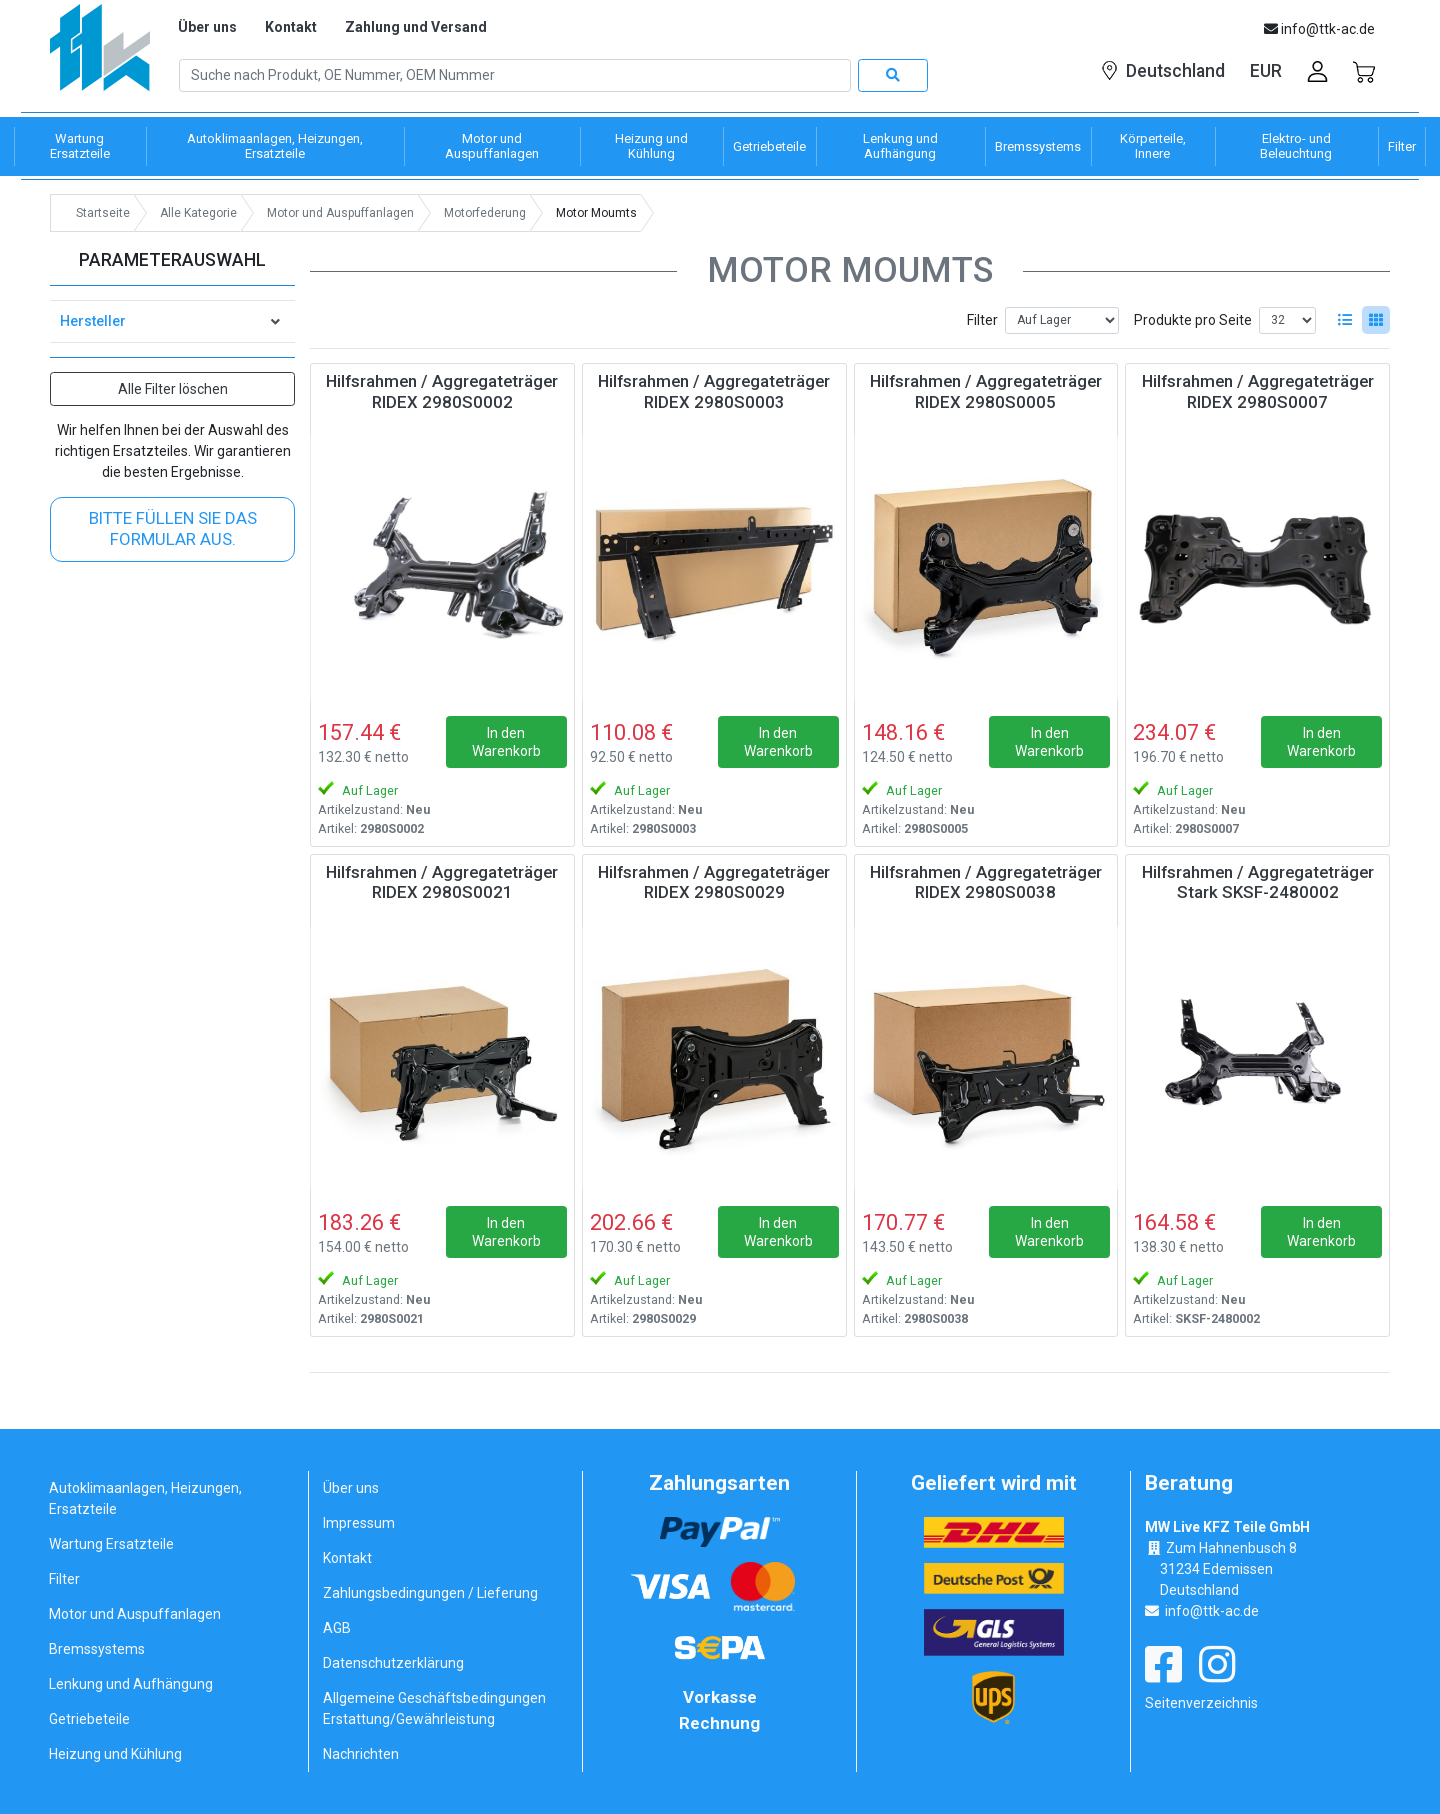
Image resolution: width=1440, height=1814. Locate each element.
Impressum (359, 1523)
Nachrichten (361, 1754)
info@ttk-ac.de (1212, 1611)
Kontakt (291, 27)
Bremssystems (97, 1649)
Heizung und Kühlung (115, 1754)
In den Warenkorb (506, 742)
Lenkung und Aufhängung (131, 1684)
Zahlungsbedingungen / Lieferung (430, 1593)
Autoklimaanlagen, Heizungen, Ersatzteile (145, 1498)
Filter (982, 320)
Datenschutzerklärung (393, 1663)
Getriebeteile (89, 1719)
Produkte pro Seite (1193, 320)
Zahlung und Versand (416, 27)
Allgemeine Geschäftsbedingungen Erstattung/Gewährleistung (434, 1708)
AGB (337, 1628)
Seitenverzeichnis (1201, 1703)
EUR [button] (1266, 71)
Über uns (207, 27)
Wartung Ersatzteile (111, 1544)
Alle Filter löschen (173, 389)
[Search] (515, 76)
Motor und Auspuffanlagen (135, 1614)
